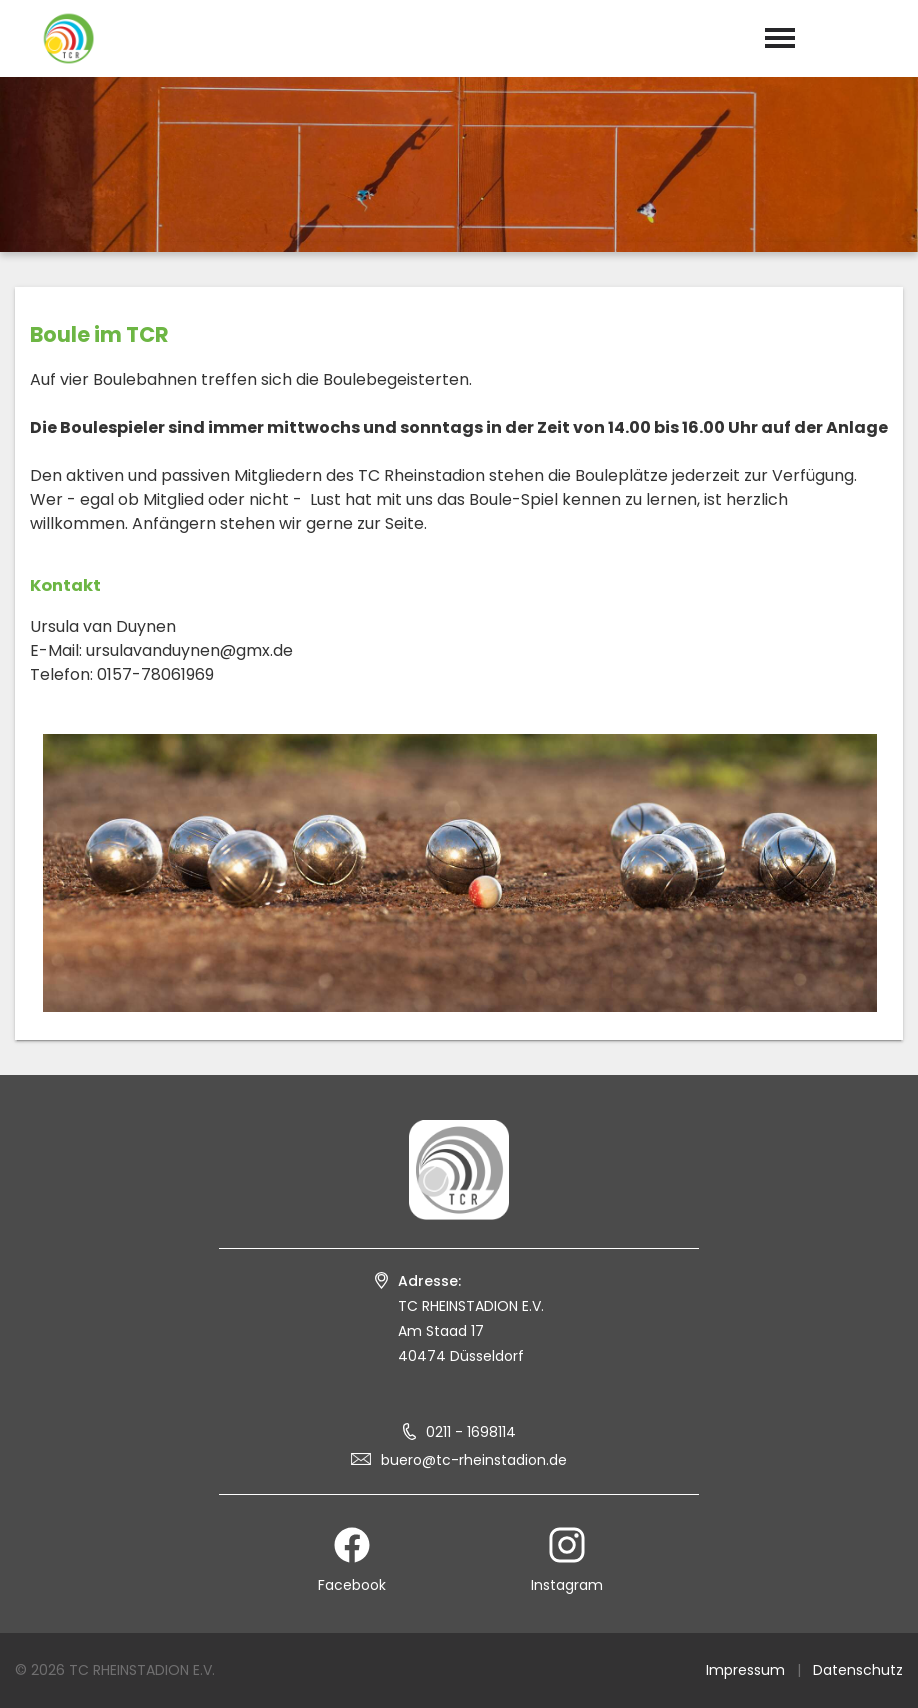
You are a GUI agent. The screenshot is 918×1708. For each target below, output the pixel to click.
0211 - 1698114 (471, 1432)
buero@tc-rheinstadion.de (474, 1460)
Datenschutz (858, 1670)
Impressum (745, 1670)
